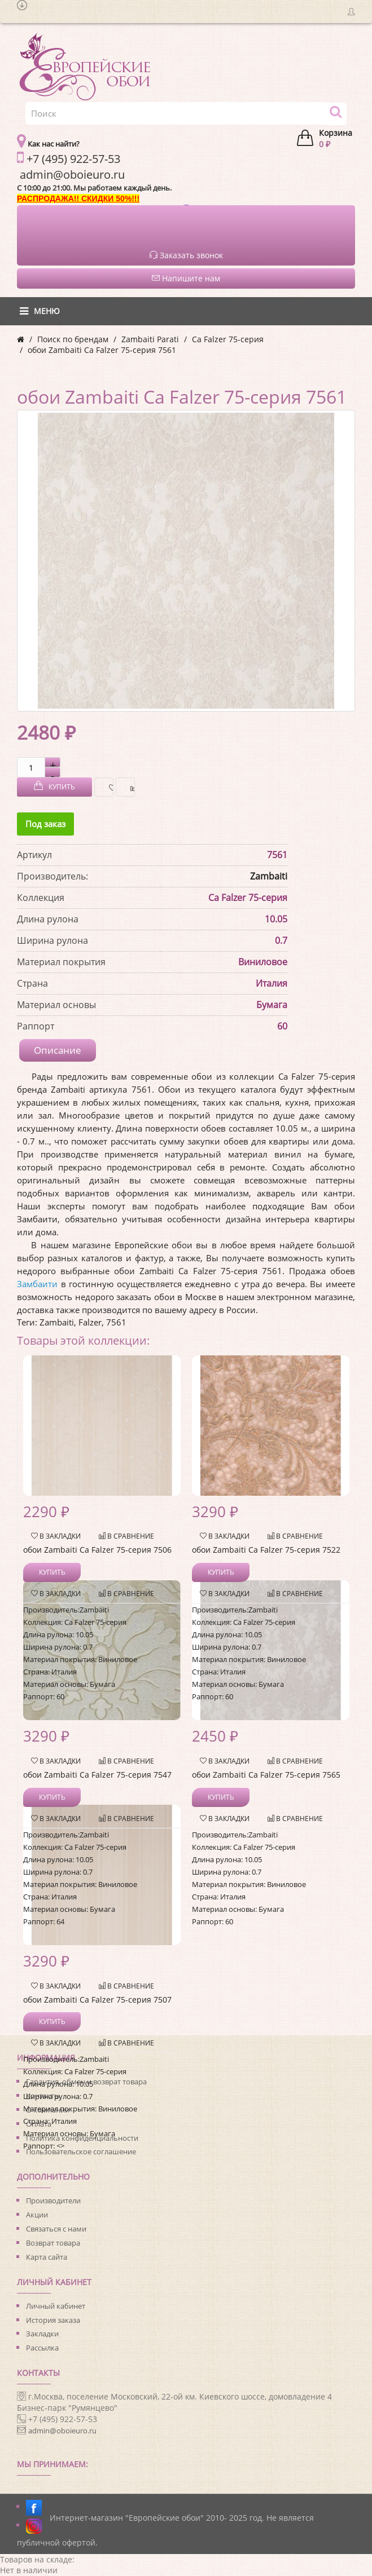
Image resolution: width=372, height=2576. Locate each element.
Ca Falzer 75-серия (228, 339)
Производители (53, 2200)
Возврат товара (53, 2243)
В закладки (108, 787)
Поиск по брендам (72, 339)
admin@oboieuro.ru (62, 2430)
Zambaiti (268, 876)
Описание (57, 1050)
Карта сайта (46, 2257)
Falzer (90, 1322)
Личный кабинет (55, 2306)
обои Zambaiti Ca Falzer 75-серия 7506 (97, 1549)
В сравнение (129, 787)
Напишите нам (186, 278)
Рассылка (42, 2348)
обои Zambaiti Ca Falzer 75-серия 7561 (102, 349)
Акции (37, 2215)
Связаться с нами (56, 2229)
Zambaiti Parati (150, 339)
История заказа (53, 2320)
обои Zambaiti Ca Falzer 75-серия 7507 (97, 1999)
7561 (116, 1322)
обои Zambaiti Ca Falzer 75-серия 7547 (97, 1774)
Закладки (42, 2333)
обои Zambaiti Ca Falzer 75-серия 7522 (266, 1549)
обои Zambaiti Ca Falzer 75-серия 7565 (266, 1774)
